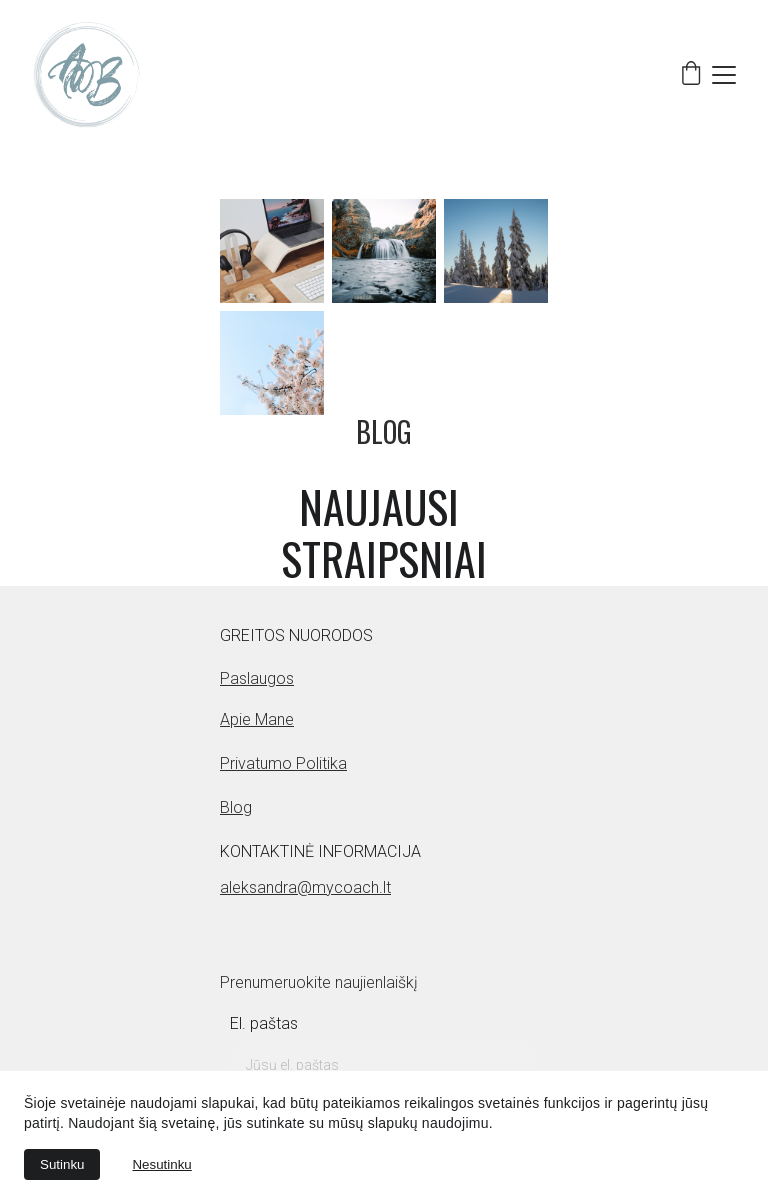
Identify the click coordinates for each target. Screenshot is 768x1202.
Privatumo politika (283, 763)
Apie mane (257, 719)
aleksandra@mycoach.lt (305, 887)
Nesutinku (161, 1164)
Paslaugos (257, 678)
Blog (236, 807)
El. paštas (264, 1023)
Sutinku (62, 1164)
